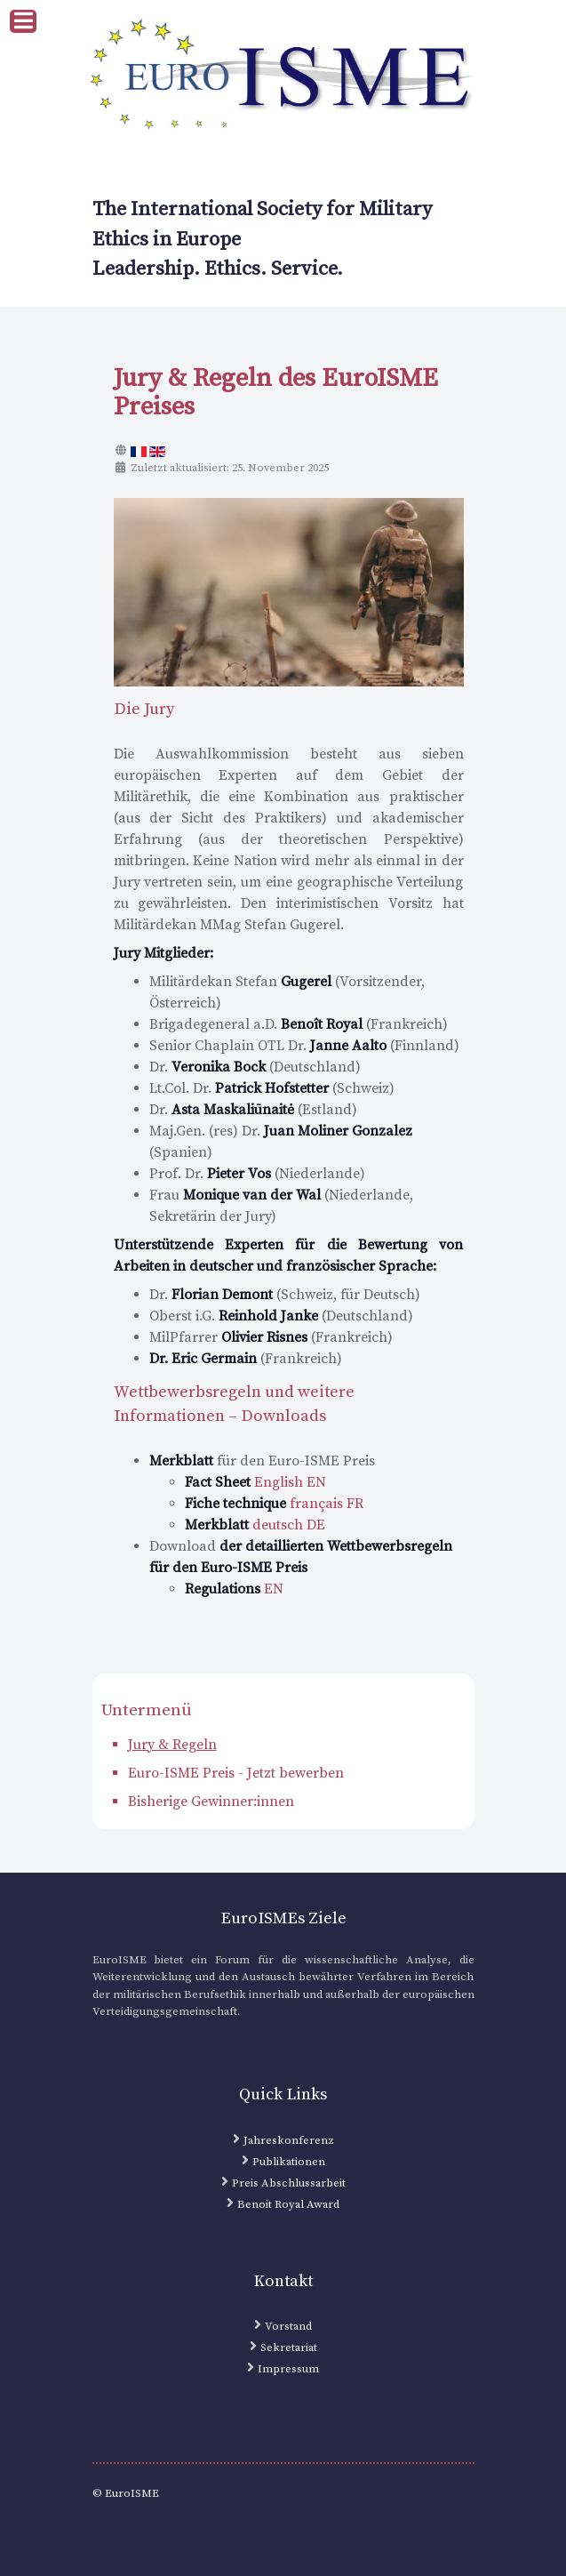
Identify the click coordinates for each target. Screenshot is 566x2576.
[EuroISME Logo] (283, 76)
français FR (274, 1504)
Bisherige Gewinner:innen (211, 1801)
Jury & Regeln (172, 1744)
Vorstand (288, 2326)
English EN (255, 1482)
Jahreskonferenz (288, 2140)
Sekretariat (288, 2347)
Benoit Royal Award (288, 2204)
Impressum (288, 2369)
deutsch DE (255, 1525)
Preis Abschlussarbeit (289, 2183)
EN (234, 1589)
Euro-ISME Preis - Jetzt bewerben (236, 1773)
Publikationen (288, 2162)
